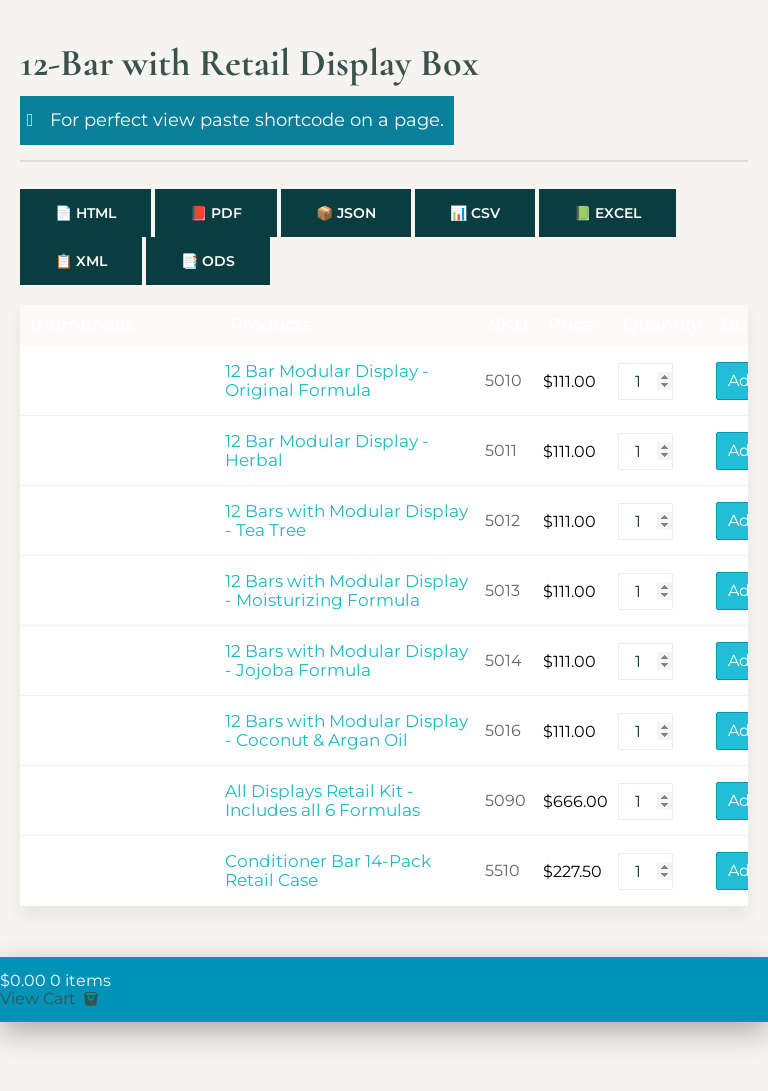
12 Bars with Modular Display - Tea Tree (346, 521)
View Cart (51, 998)
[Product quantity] (645, 381)
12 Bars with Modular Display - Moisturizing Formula (346, 591)
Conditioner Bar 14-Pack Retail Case (328, 871)
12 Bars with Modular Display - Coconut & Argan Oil (346, 731)
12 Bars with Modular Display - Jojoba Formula (346, 661)
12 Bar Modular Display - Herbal (327, 451)
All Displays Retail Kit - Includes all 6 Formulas (322, 801)
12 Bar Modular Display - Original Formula (327, 381)
